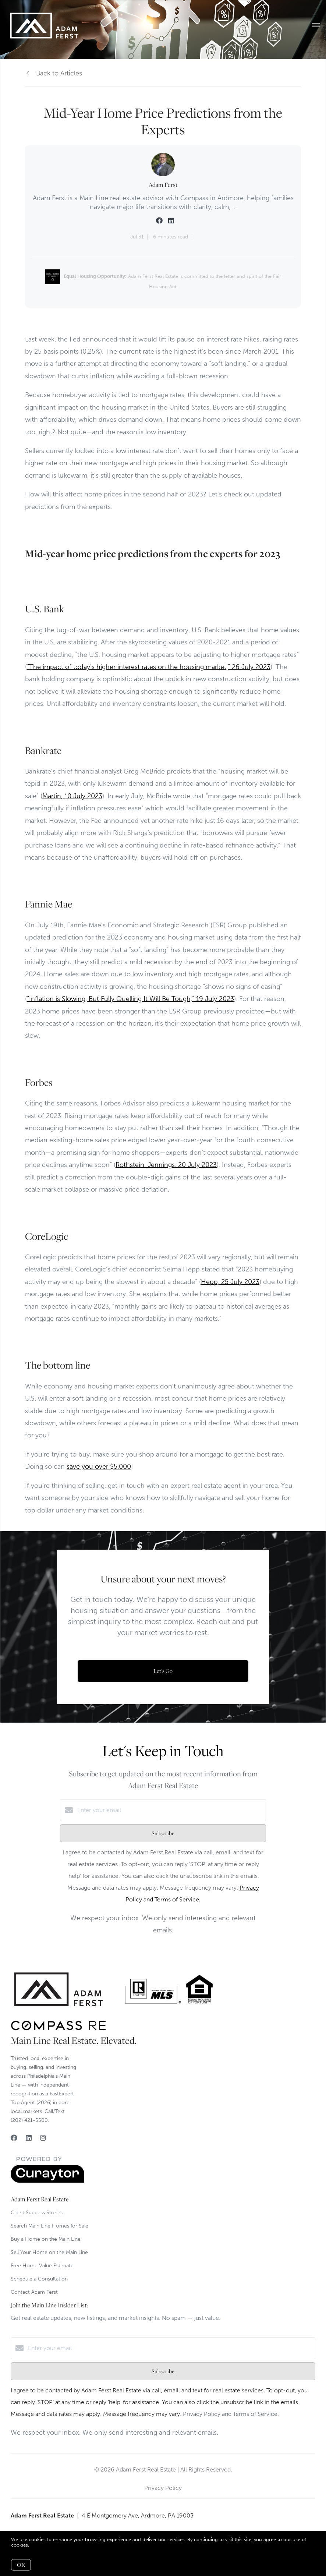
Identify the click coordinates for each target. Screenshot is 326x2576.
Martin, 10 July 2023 (72, 796)
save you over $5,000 (99, 1466)
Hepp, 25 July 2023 (230, 1282)
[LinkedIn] (29, 2138)
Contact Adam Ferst (34, 2292)
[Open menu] (316, 25)
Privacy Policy (163, 2487)
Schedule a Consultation (39, 2279)
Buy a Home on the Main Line (46, 2239)
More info (41, 2545)
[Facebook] (14, 2138)
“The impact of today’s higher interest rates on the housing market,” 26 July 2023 (148, 667)
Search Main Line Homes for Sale (49, 2226)
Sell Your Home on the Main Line (49, 2252)
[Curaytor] (47, 2180)
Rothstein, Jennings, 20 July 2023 (166, 1165)
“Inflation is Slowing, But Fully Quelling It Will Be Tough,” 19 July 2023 (130, 999)
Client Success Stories (37, 2212)
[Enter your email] (170, 1810)
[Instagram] (43, 2138)
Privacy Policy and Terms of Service (230, 2413)
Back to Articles (59, 73)
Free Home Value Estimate (42, 2265)
